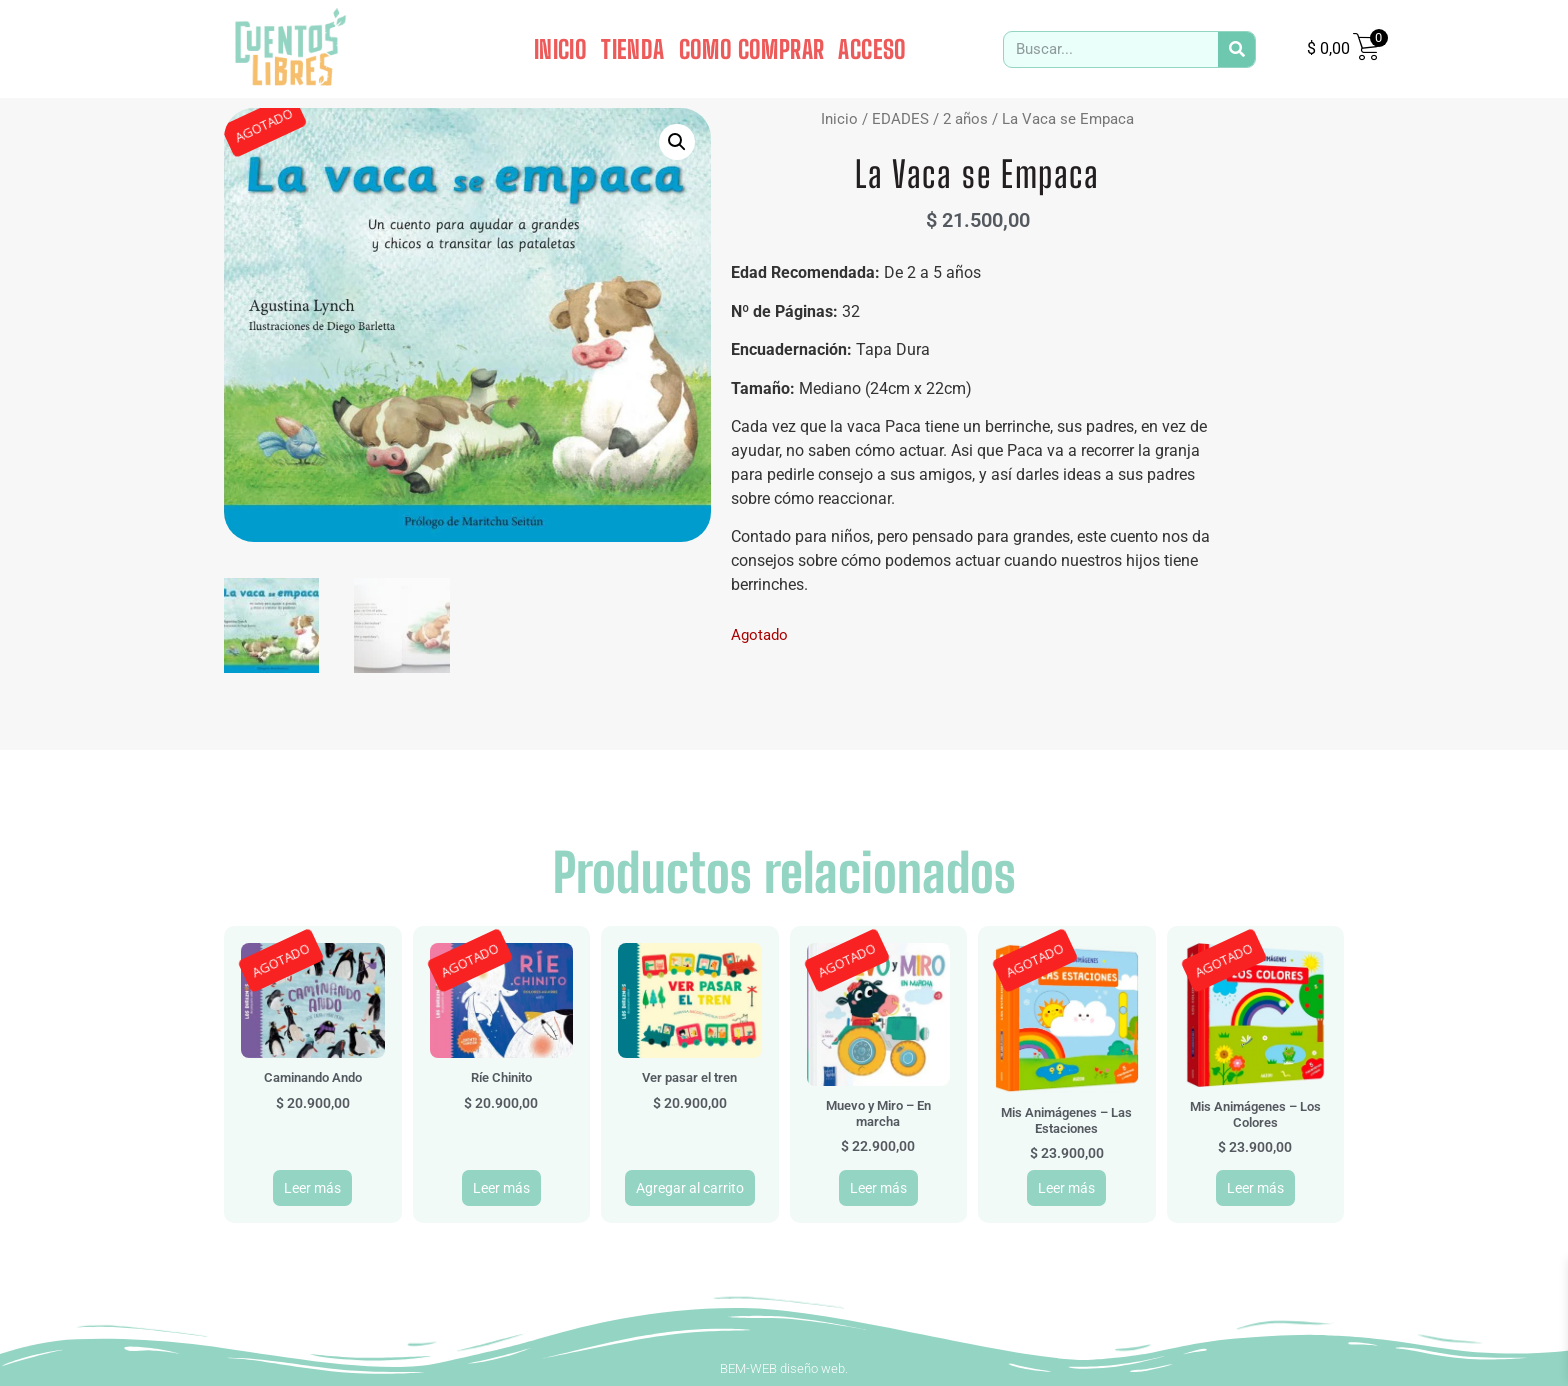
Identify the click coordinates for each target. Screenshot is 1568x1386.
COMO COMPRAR (752, 49)
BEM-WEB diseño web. (784, 1368)
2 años (965, 119)
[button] (677, 142)
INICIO (560, 49)
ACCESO (872, 49)
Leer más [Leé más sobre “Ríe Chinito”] (501, 1188)
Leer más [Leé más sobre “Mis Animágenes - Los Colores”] (1255, 1188)
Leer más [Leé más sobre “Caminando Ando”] (312, 1188)
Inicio (839, 119)
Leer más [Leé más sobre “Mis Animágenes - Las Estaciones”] (1066, 1188)
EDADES (900, 119)
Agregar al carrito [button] (690, 1188)
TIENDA (632, 49)
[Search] (1236, 49)
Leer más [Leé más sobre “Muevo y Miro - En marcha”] (878, 1188)
